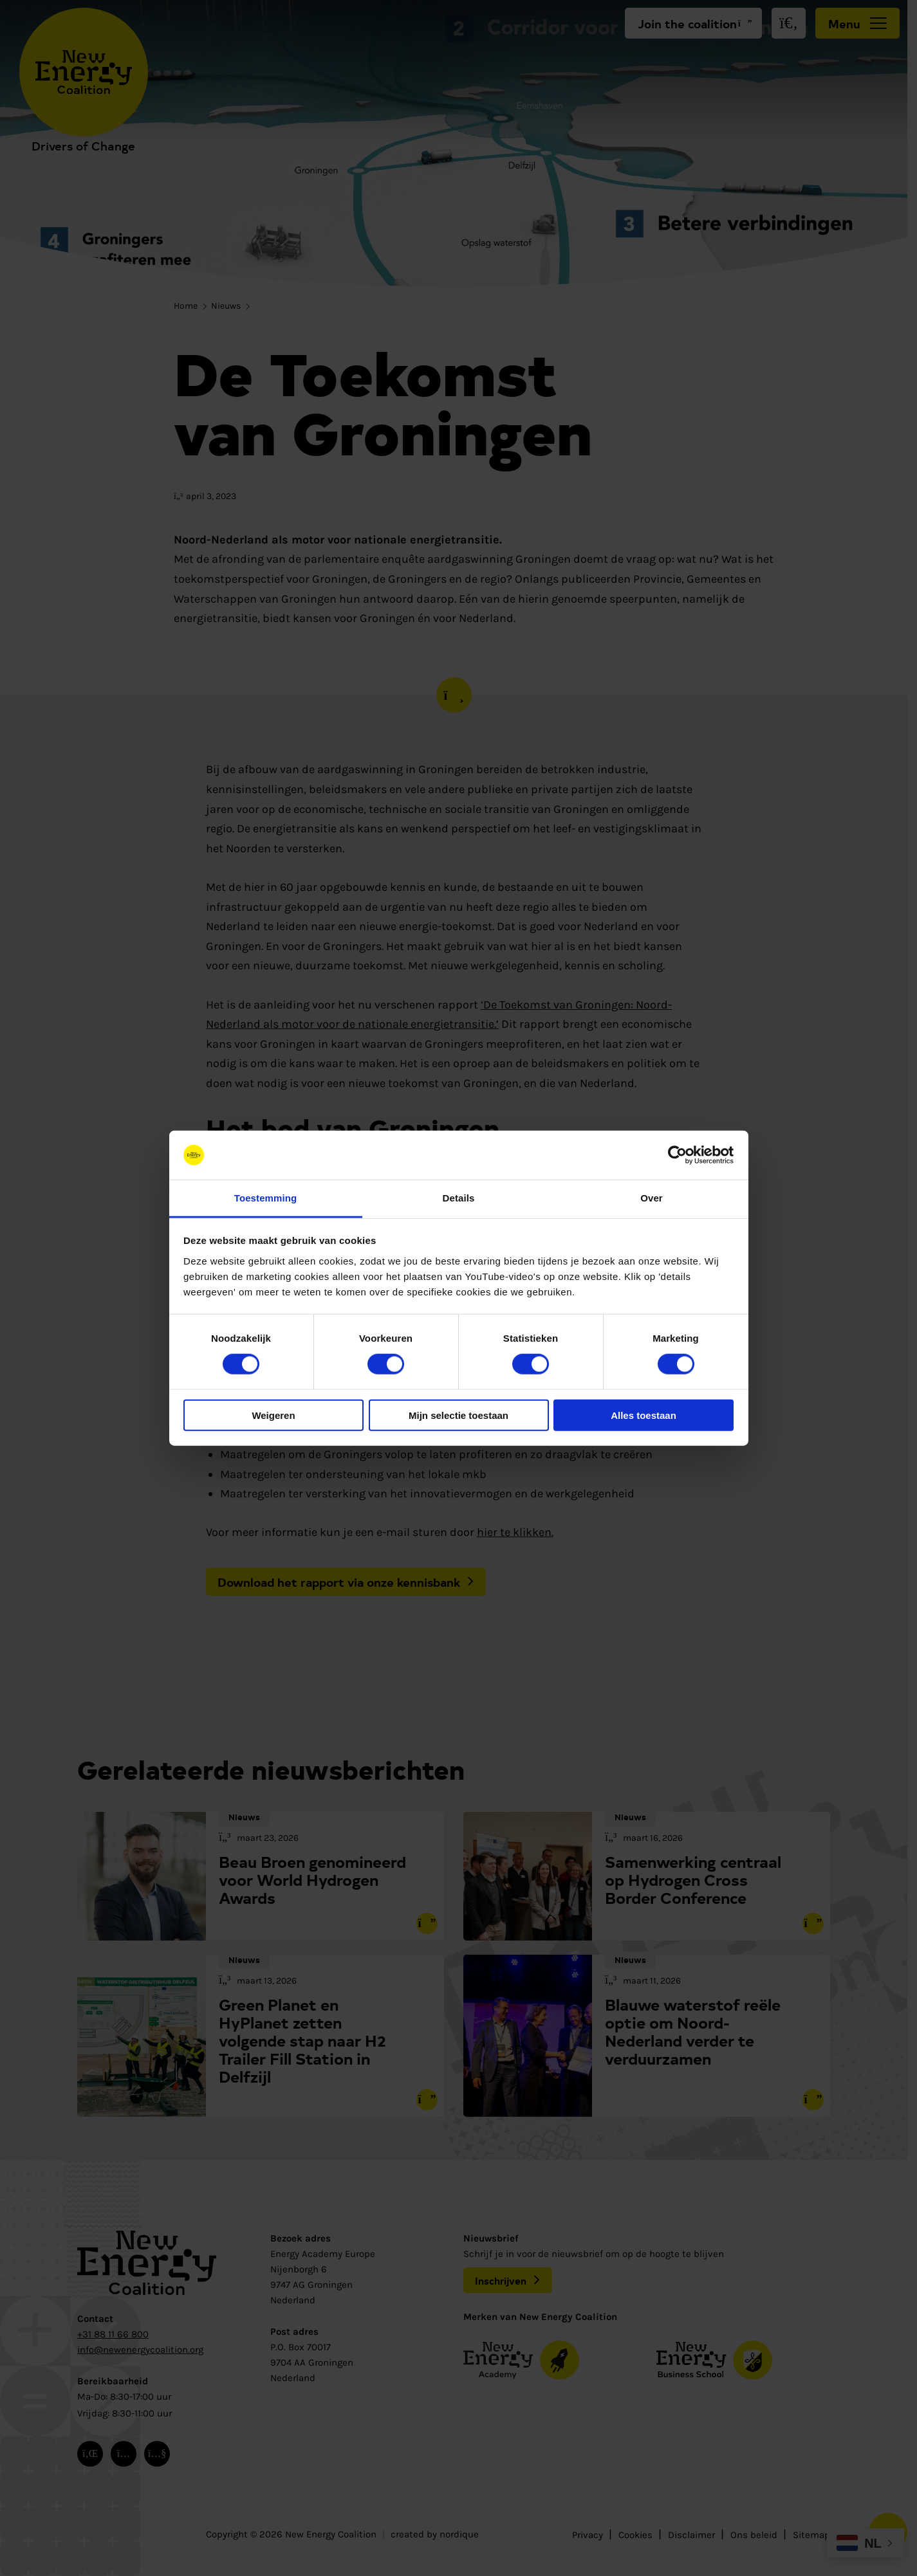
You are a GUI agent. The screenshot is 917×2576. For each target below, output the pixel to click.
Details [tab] (459, 1197)
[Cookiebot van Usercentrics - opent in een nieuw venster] (677, 1155)
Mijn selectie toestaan (458, 1414)
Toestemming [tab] (265, 1197)
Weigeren (273, 1414)
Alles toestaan (643, 1414)
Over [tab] (651, 1197)
